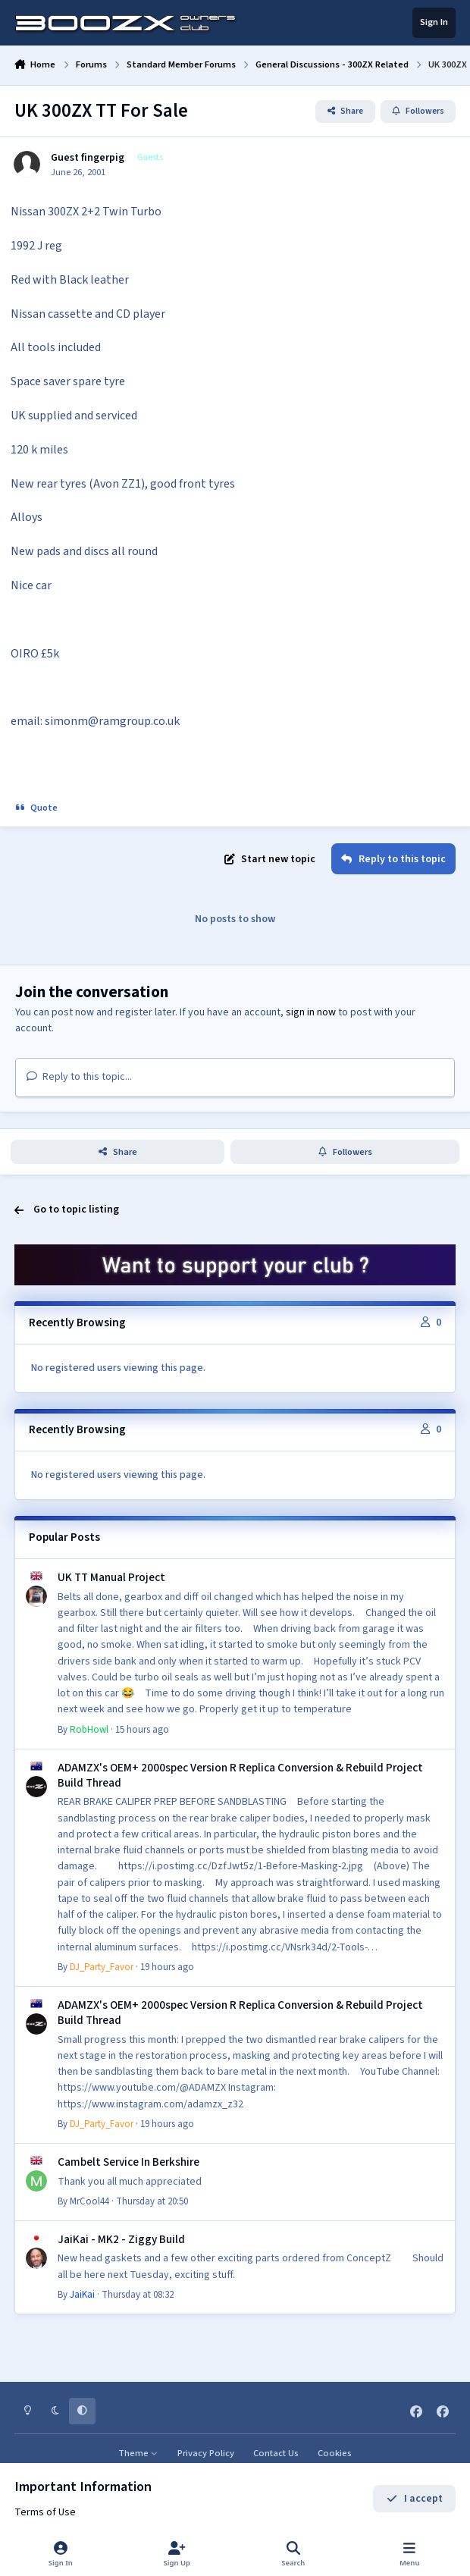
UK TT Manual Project (111, 1577)
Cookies (335, 2453)
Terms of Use (45, 2512)
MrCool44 (89, 2201)
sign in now (311, 1012)
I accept (414, 2498)
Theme (138, 2453)
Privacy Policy (205, 2453)
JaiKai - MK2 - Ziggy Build (121, 2238)
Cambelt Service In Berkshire (128, 2161)
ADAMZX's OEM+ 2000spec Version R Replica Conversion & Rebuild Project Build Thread (240, 1774)
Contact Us (276, 2453)
